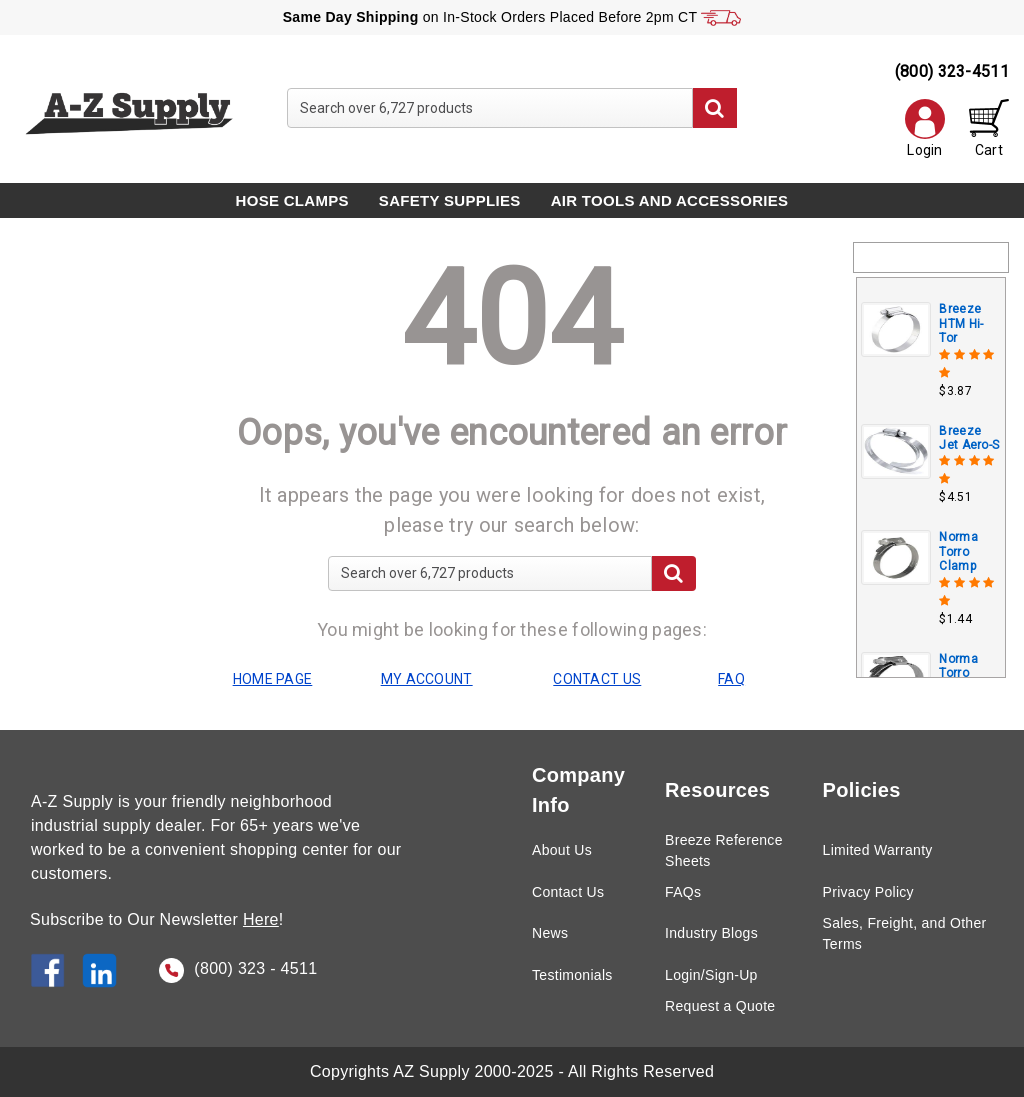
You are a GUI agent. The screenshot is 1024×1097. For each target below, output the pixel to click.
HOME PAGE (273, 679)
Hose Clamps (292, 200)
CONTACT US (597, 679)
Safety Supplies (450, 200)
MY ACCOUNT (427, 679)
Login (925, 128)
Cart (989, 128)
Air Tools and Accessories (670, 200)
